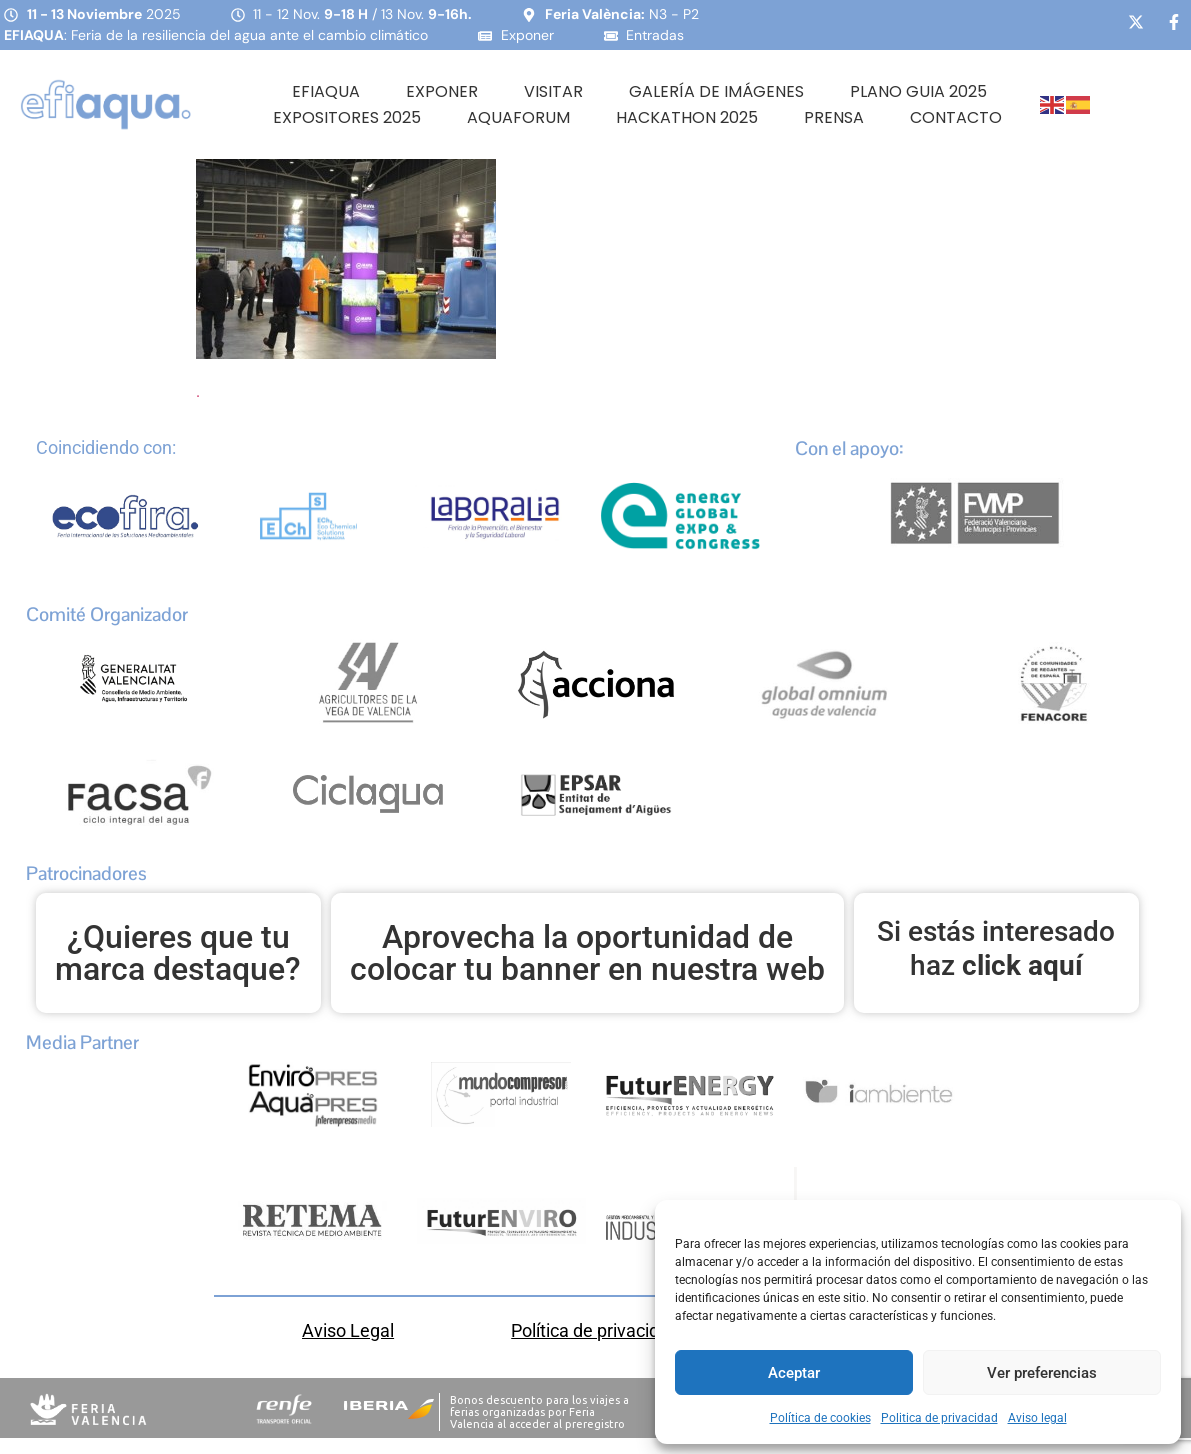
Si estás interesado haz (996, 948)
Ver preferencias (1042, 1373)
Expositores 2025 (347, 117)
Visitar (553, 91)
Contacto (956, 117)
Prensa (834, 117)
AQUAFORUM (518, 117)
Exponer (442, 91)
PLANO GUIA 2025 (918, 91)
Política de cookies (820, 1418)
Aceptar (794, 1373)
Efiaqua (326, 91)
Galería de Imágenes (716, 91)
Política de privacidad (595, 1330)
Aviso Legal (348, 1330)
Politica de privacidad (939, 1418)
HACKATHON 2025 (687, 117)
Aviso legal (1037, 1418)
